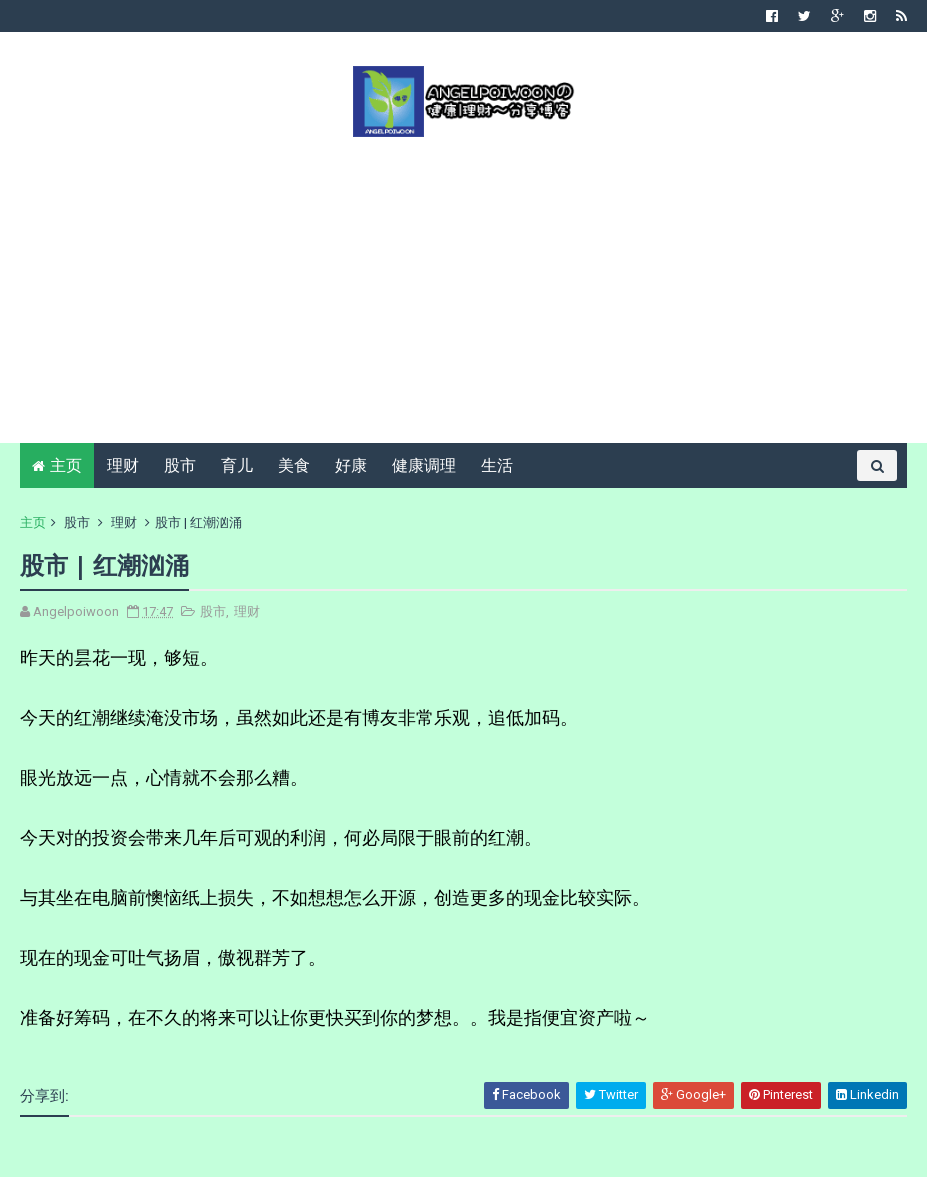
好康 (351, 465)
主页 (66, 465)
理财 (123, 465)
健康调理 (424, 465)
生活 (497, 465)
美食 (294, 465)
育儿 (237, 465)
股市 (180, 465)
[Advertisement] (463, 288)
